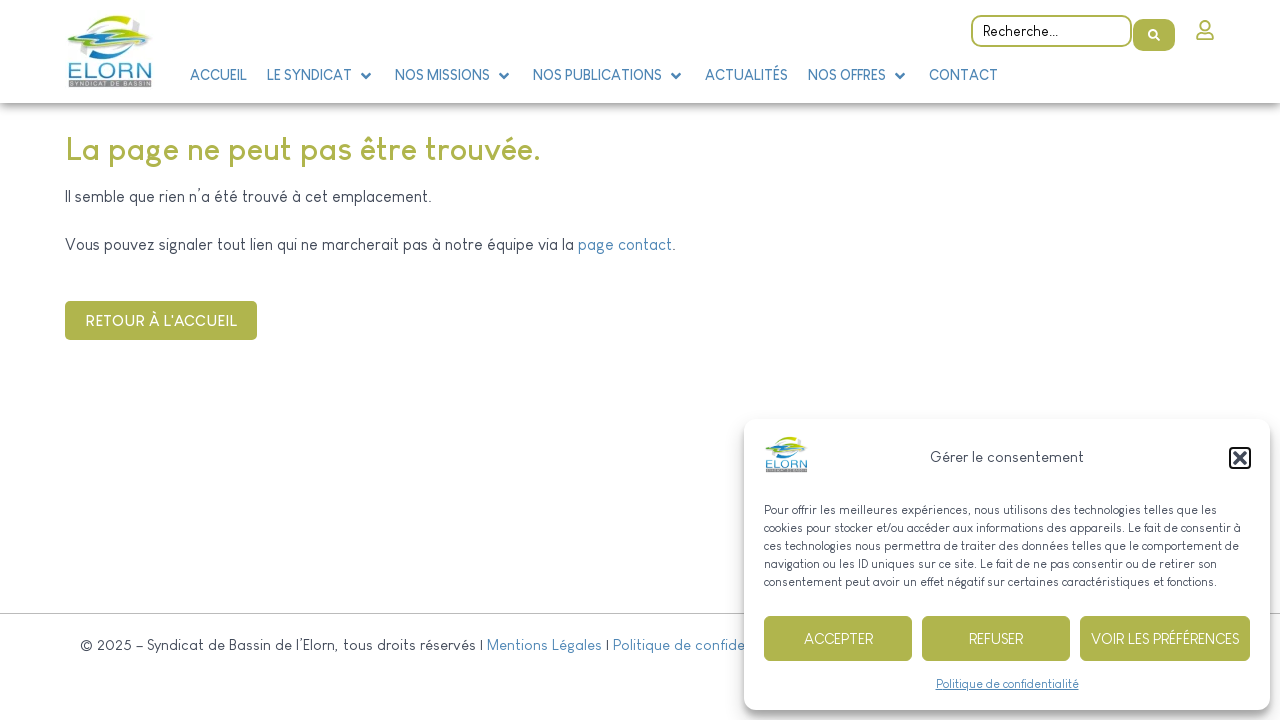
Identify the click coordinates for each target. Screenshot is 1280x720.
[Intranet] (1205, 25)
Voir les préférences (1165, 638)
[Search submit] (1154, 26)
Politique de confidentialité (1007, 684)
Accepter (838, 638)
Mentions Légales (544, 644)
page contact (625, 244)
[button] (1240, 458)
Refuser (996, 638)
